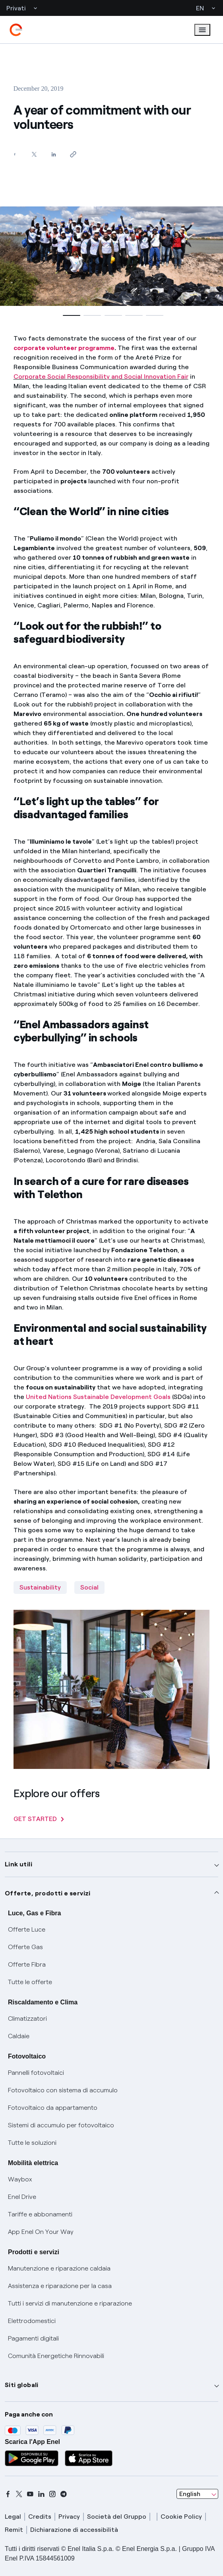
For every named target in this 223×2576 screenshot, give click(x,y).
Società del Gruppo (116, 2516)
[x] (19, 2494)
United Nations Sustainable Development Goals (98, 1397)
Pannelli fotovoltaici (36, 2072)
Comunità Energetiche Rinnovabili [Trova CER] (56, 2356)
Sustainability (40, 1587)
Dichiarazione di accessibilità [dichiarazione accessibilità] (74, 2529)
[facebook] (8, 2494)
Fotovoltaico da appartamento (52, 2107)
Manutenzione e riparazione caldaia (59, 2268)
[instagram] (52, 2494)
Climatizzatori (27, 2018)
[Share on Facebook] (15, 154)
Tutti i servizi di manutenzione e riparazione (70, 2303)
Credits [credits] (39, 2516)
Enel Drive (22, 2196)
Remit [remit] (14, 2529)
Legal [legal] (13, 2516)
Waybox (20, 2179)
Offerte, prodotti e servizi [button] (48, 1893)
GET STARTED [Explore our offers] (39, 1819)
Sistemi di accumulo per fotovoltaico (61, 2125)
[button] (70, 315)
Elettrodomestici (32, 2321)
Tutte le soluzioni (32, 2142)
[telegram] (63, 2494)
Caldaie (18, 2036)
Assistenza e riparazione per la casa (60, 2286)
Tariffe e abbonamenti (40, 2214)
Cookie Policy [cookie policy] (181, 2516)
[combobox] (197, 2494)
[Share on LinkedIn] (54, 154)
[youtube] (30, 2494)
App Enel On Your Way (41, 2232)
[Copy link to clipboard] (73, 154)
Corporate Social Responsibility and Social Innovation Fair (101, 376)
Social (89, 1587)
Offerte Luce (26, 1929)
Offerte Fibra (27, 1964)
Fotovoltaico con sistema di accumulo (63, 2090)
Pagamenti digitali (33, 2338)
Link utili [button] (18, 1864)
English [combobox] (189, 2494)
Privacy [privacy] (69, 2516)
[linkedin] (41, 2494)
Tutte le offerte (30, 1982)
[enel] (16, 29)
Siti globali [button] (22, 2385)
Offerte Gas (25, 1947)
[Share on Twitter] (34, 154)
